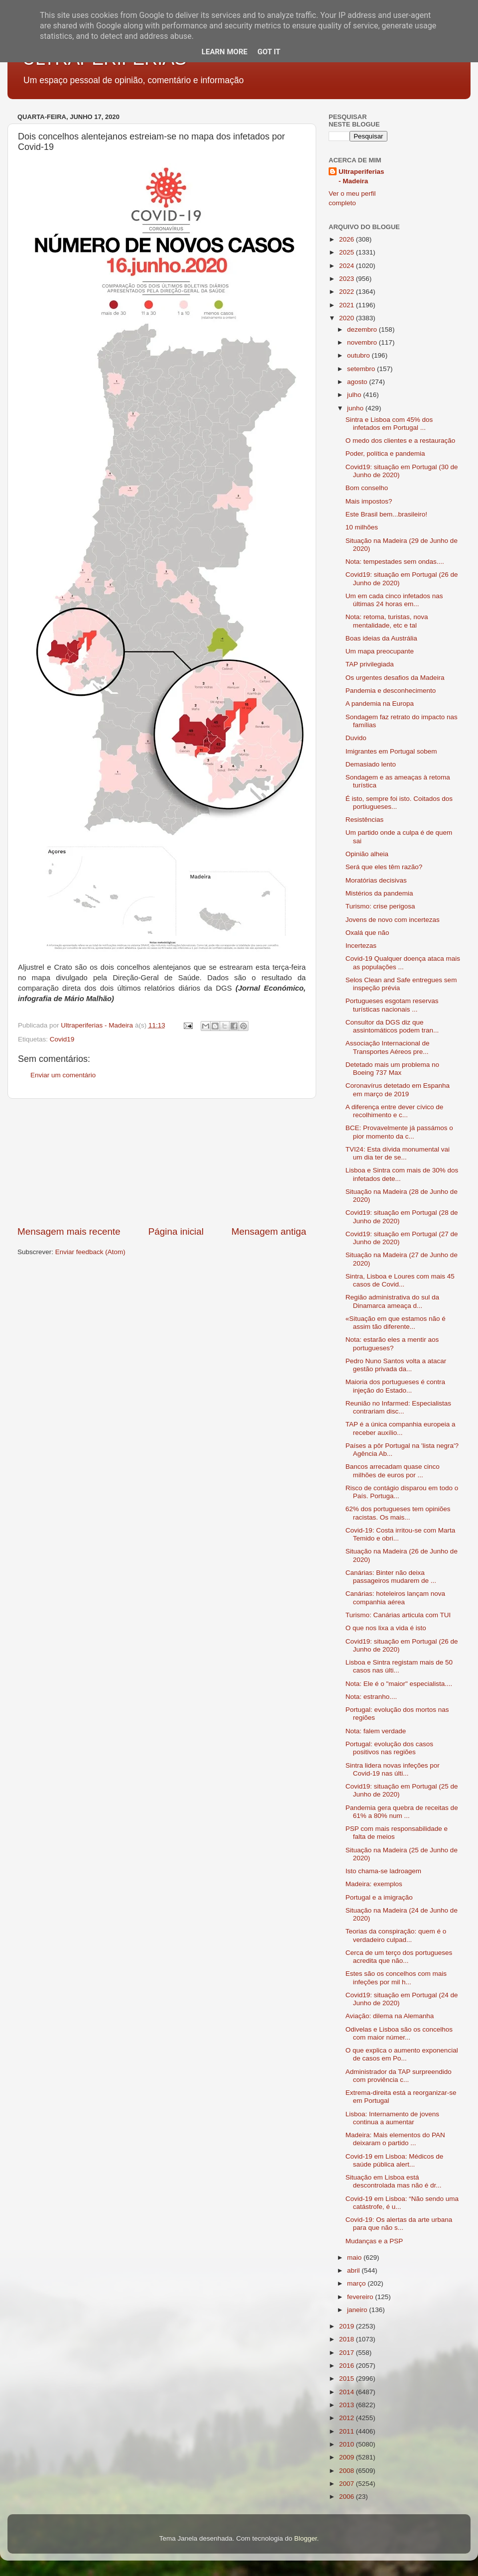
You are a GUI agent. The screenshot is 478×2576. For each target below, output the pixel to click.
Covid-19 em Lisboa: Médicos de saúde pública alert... (395, 2160)
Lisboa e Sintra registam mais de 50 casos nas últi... (399, 1666)
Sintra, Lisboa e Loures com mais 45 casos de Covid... (400, 1280)
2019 (347, 2326)
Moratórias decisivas (376, 880)
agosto (358, 382)
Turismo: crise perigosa (380, 906)
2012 (347, 2418)
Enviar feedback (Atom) (90, 1252)
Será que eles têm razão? (384, 867)
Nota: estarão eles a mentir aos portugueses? (392, 1343)
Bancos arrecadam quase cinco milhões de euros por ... (393, 1470)
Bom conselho (367, 488)
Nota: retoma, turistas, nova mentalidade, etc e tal (387, 621)
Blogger (305, 2538)
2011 (347, 2431)
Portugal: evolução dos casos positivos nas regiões (389, 1748)
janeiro (358, 2310)
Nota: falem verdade (376, 1731)
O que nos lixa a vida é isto (386, 1628)
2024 (347, 265)
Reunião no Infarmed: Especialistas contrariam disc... (398, 1407)
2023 (347, 278)
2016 (347, 2365)
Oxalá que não (367, 932)
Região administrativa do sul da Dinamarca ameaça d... (392, 1301)
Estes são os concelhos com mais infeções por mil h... (396, 1977)
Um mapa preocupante (380, 651)
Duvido (356, 738)
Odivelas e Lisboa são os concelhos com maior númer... (399, 2033)
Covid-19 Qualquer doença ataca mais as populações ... (403, 962)
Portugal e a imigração (379, 1897)
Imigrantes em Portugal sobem (391, 751)
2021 (347, 305)
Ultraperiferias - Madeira (361, 176)
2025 (347, 252)
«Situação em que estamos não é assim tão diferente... (396, 1322)
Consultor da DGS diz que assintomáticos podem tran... (392, 1026)
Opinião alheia (367, 854)
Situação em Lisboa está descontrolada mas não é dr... (394, 2181)
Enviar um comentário (63, 1075)
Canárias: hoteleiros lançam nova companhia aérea (395, 1597)
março (357, 2283)
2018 (347, 2339)
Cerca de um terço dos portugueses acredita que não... (399, 1956)
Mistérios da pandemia (379, 893)
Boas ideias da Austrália (381, 638)
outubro (359, 355)
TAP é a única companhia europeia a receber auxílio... (401, 1428)
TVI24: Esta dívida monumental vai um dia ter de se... (398, 1153)
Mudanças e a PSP (374, 2241)
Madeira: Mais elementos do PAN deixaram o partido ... (395, 2139)
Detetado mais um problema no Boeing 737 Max (392, 1068)
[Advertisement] (162, 1162)
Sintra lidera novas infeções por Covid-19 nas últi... (393, 1769)
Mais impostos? (369, 501)
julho (355, 394)
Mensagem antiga (269, 1231)
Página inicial (176, 1231)
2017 (347, 2352)
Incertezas (361, 945)
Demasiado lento (371, 764)
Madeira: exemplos (374, 1884)
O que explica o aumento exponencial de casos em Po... (402, 2054)
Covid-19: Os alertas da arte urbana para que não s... (399, 2223)
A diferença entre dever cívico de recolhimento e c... (395, 1111)
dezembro (363, 329)
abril (354, 2270)
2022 (347, 291)
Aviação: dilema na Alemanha (390, 2016)
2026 (347, 239)
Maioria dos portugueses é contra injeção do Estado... (395, 1386)
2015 (347, 2378)
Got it (268, 51)
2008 (347, 2470)
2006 (347, 2496)
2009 (347, 2457)
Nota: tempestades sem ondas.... (395, 561)
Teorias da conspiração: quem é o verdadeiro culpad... (396, 1935)
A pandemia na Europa (380, 703)
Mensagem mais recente (68, 1231)
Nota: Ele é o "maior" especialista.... (399, 1683)
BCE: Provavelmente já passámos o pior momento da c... (399, 1132)
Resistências (365, 819)
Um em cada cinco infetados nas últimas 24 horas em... (394, 600)
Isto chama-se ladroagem (383, 1871)
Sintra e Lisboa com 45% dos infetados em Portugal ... (389, 423)
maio (355, 2257)
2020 (347, 318)
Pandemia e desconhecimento (391, 690)
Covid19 (62, 1039)
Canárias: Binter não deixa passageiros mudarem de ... (391, 1576)
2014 (347, 2392)
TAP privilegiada (370, 664)
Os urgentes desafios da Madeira (395, 677)
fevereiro (361, 2297)
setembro (362, 369)
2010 (347, 2444)
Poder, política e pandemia (385, 453)
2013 (347, 2405)
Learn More (224, 51)
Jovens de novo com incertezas (393, 919)
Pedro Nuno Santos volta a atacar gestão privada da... (396, 1365)
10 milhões (362, 527)
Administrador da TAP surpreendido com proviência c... (399, 2075)
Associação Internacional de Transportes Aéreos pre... (388, 1047)
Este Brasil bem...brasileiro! (386, 514)
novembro (363, 342)
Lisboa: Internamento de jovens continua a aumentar (392, 2118)
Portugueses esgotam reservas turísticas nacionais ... (392, 1005)
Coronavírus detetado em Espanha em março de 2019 (398, 1089)
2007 (347, 2483)
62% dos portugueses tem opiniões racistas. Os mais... (398, 1513)
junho (356, 408)
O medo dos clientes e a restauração (401, 440)
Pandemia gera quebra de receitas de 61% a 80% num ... (402, 1811)
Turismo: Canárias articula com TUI (398, 1615)
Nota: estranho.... (371, 1696)
